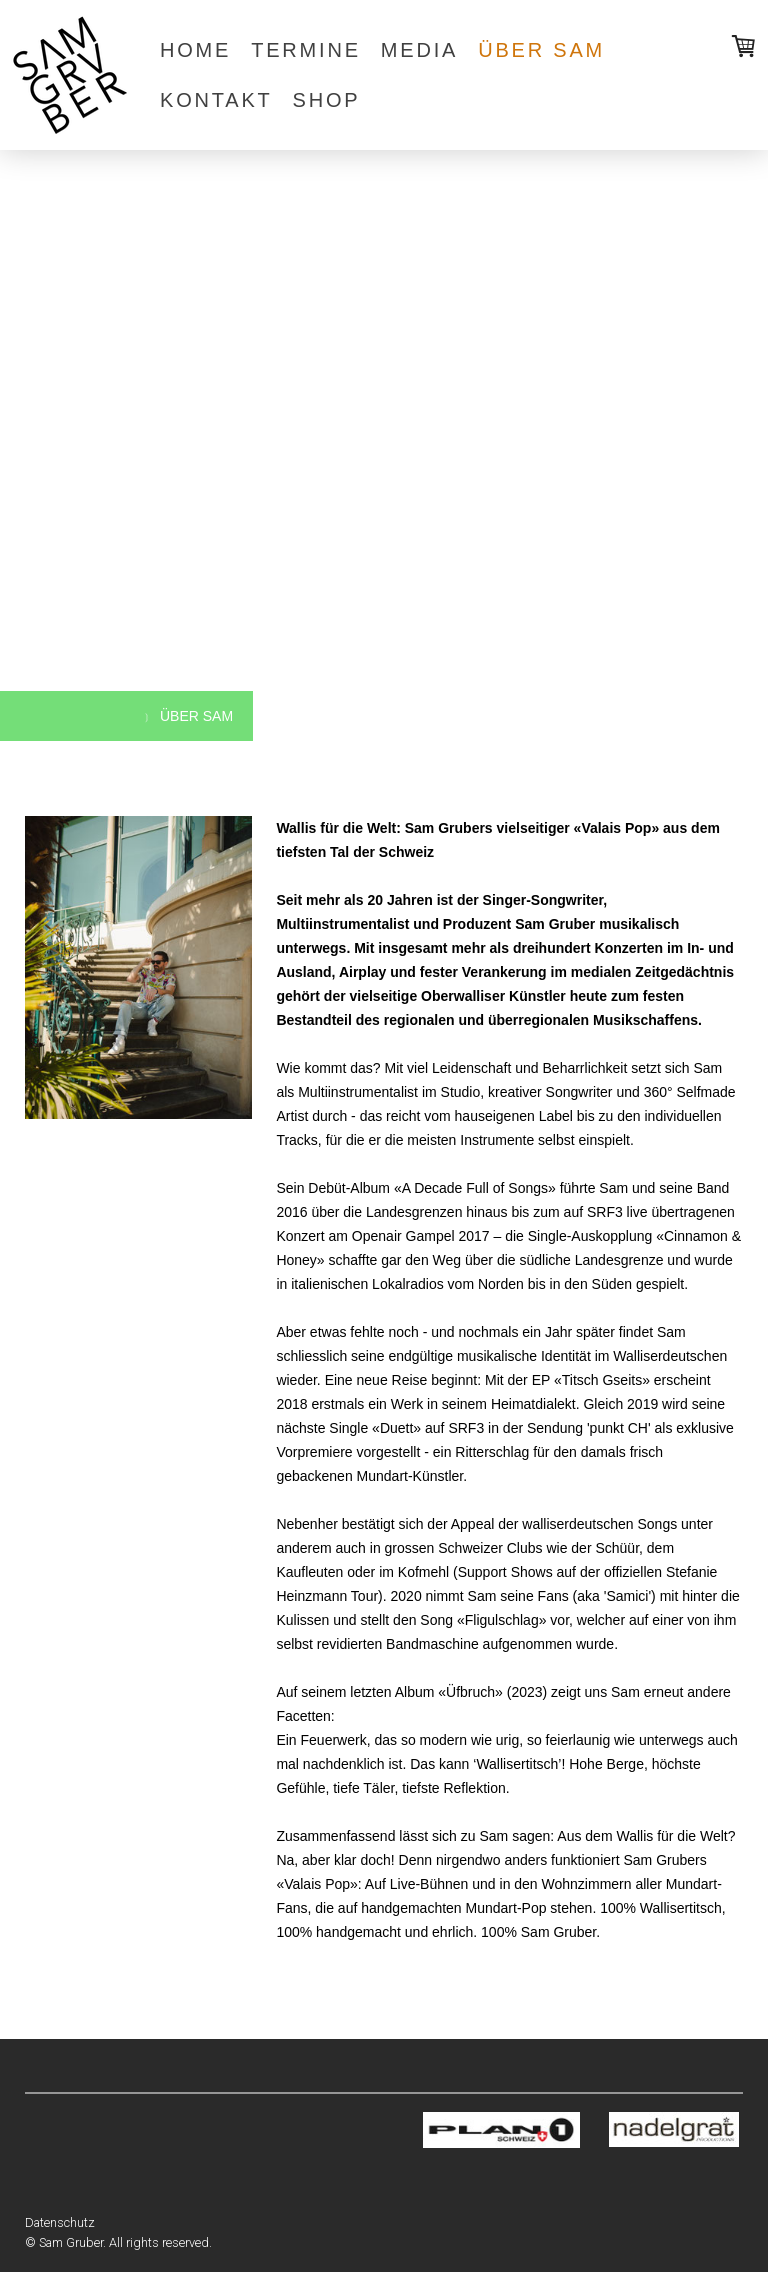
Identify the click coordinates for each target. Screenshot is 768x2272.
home (195, 50)
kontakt (216, 100)
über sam (541, 50)
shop (327, 100)
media (419, 50)
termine (306, 50)
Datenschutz (60, 2222)
